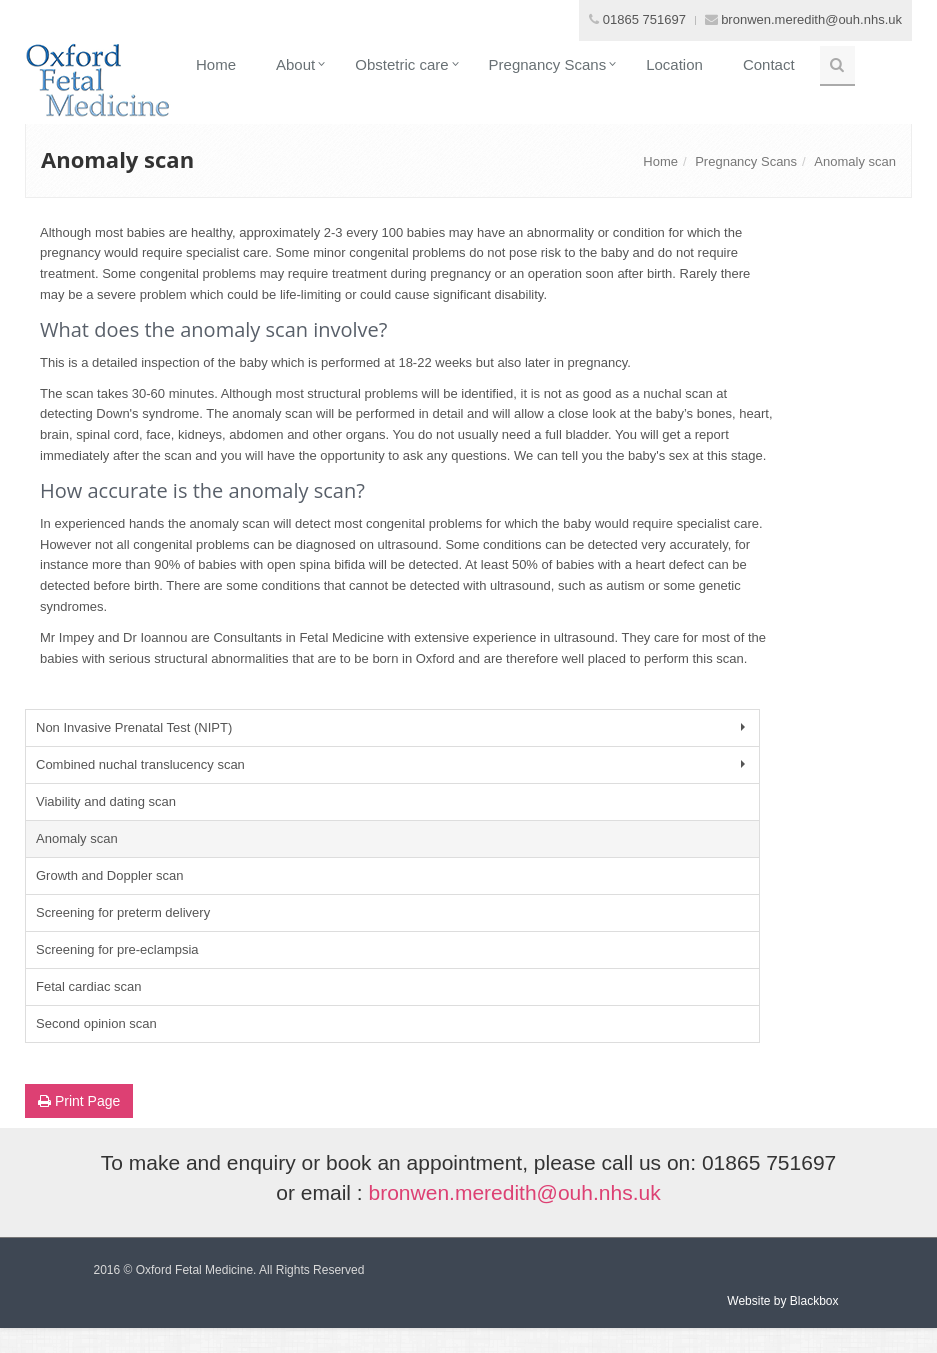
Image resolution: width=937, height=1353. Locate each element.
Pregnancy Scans (548, 64)
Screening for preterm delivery (123, 912)
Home (216, 64)
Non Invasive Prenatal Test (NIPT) (392, 727)
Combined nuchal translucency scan (392, 764)
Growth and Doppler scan (109, 875)
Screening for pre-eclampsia (117, 949)
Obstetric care (401, 64)
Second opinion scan (96, 1023)
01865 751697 (644, 19)
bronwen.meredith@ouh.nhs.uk (811, 19)
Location (674, 64)
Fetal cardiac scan (89, 986)
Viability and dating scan (106, 801)
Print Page (79, 1101)
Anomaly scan (855, 161)
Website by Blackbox (782, 1301)
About (295, 64)
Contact (769, 64)
